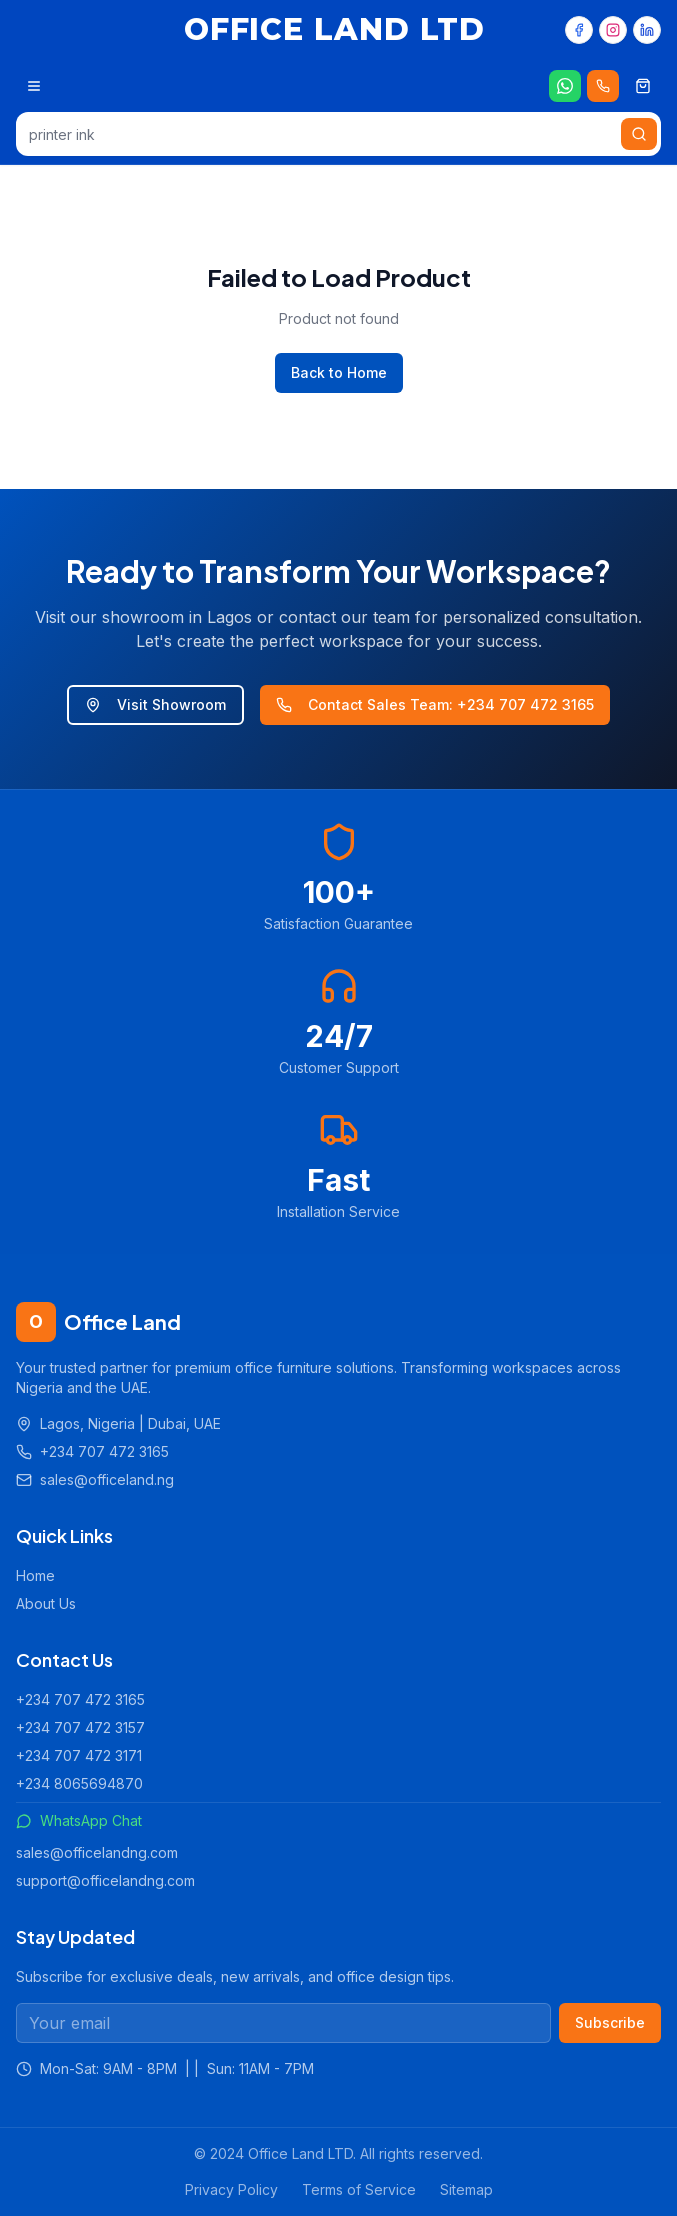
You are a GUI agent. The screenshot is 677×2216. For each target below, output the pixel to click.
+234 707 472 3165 (80, 1699)
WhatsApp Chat (79, 1820)
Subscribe (610, 2022)
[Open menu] (34, 86)
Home (35, 1575)
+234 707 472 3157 (80, 1727)
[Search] (639, 134)
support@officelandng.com (105, 1880)
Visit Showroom (155, 704)
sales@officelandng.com (97, 1852)
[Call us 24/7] (603, 86)
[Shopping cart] (643, 86)
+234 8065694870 (79, 1783)
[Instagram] (613, 30)
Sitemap (466, 2189)
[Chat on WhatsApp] (565, 86)
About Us (46, 1603)
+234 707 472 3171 (79, 1755)
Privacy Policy (231, 2189)
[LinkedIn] (647, 30)
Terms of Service (359, 2189)
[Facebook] (579, 30)
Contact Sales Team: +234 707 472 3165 (435, 704)
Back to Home (339, 372)
